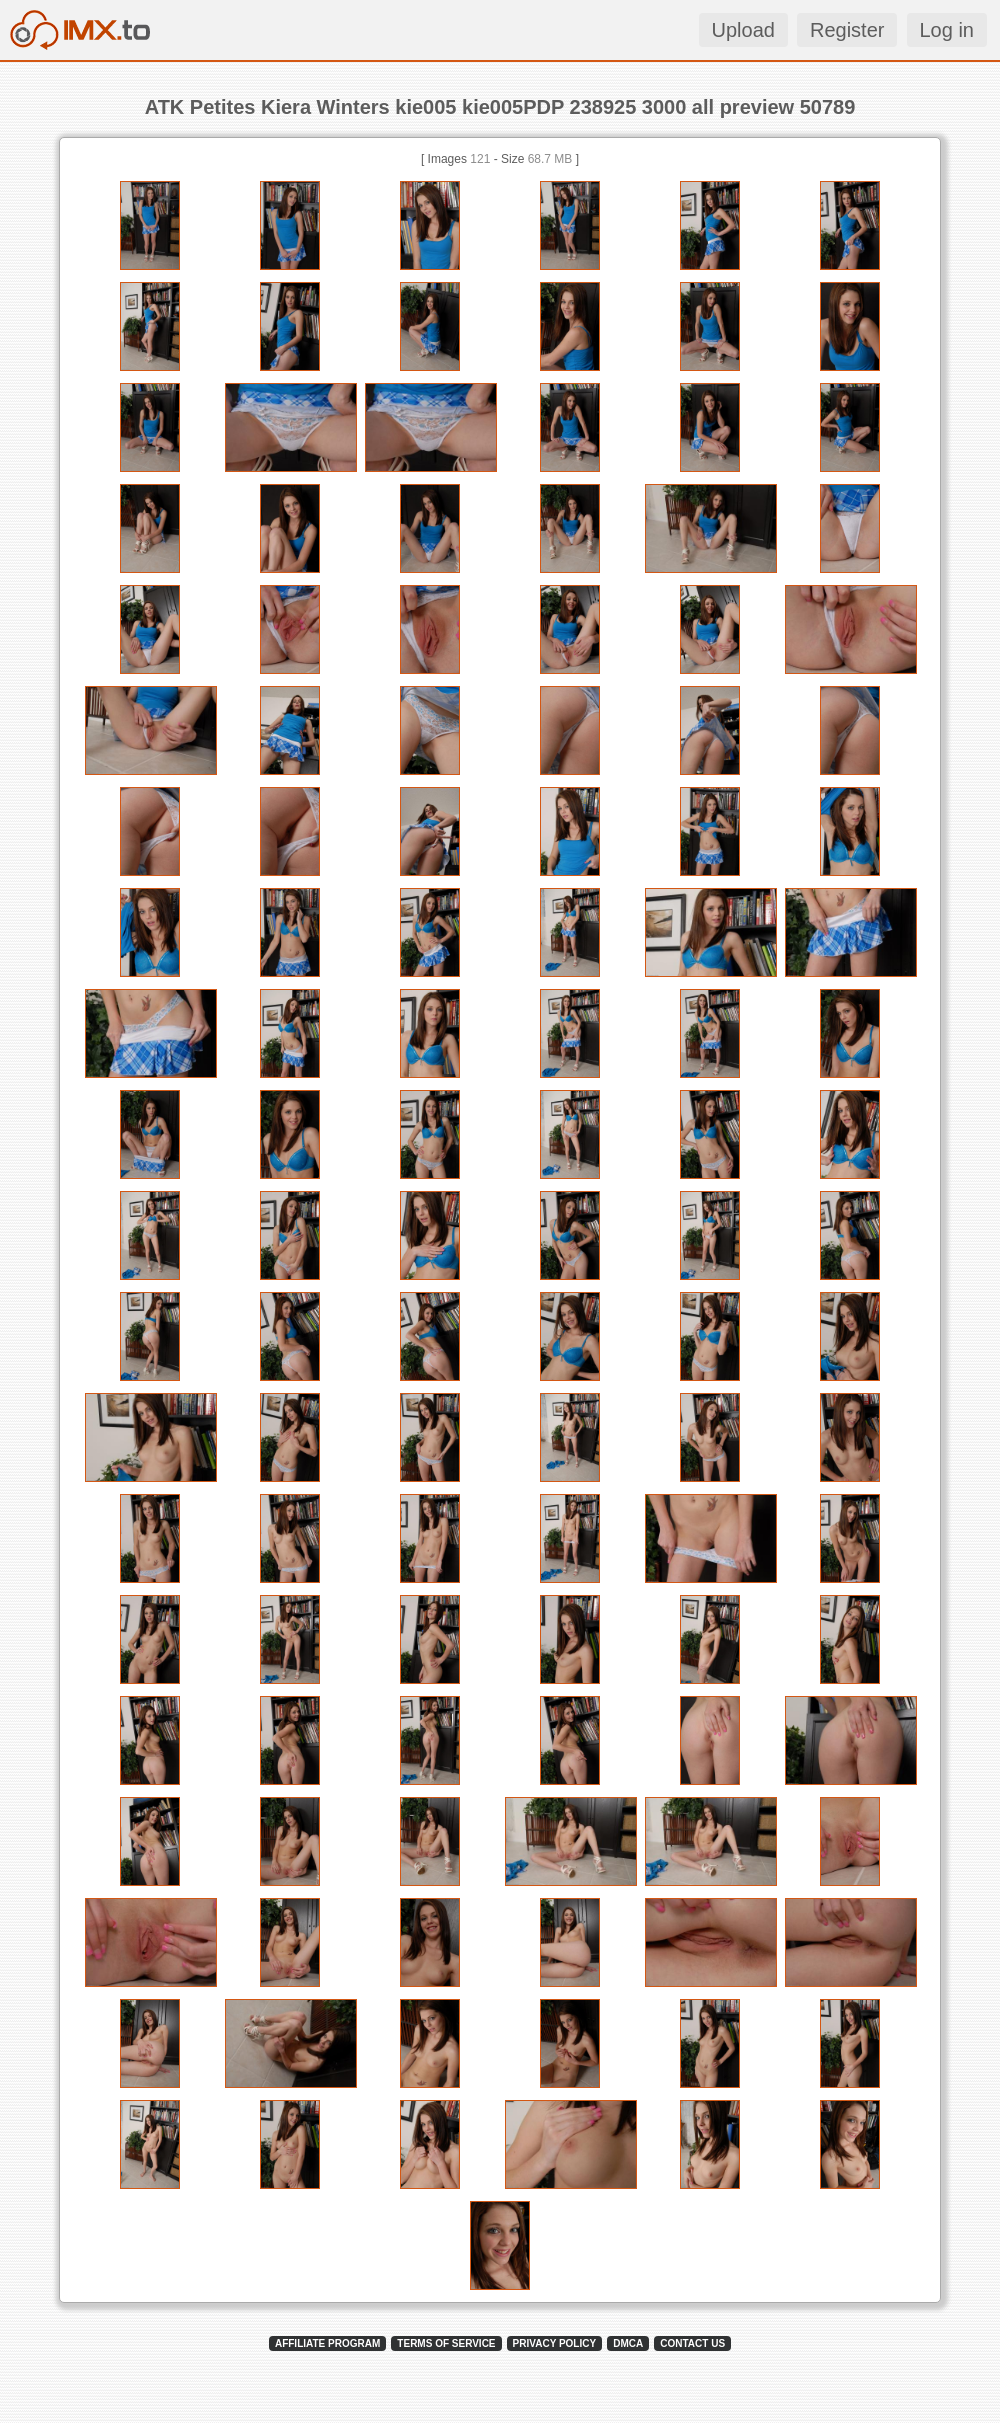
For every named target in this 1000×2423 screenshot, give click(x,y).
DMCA (628, 2343)
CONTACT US (692, 2343)
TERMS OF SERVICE (446, 2343)
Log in (947, 30)
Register (847, 30)
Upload (743, 30)
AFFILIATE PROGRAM (327, 2343)
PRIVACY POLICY (555, 2343)
